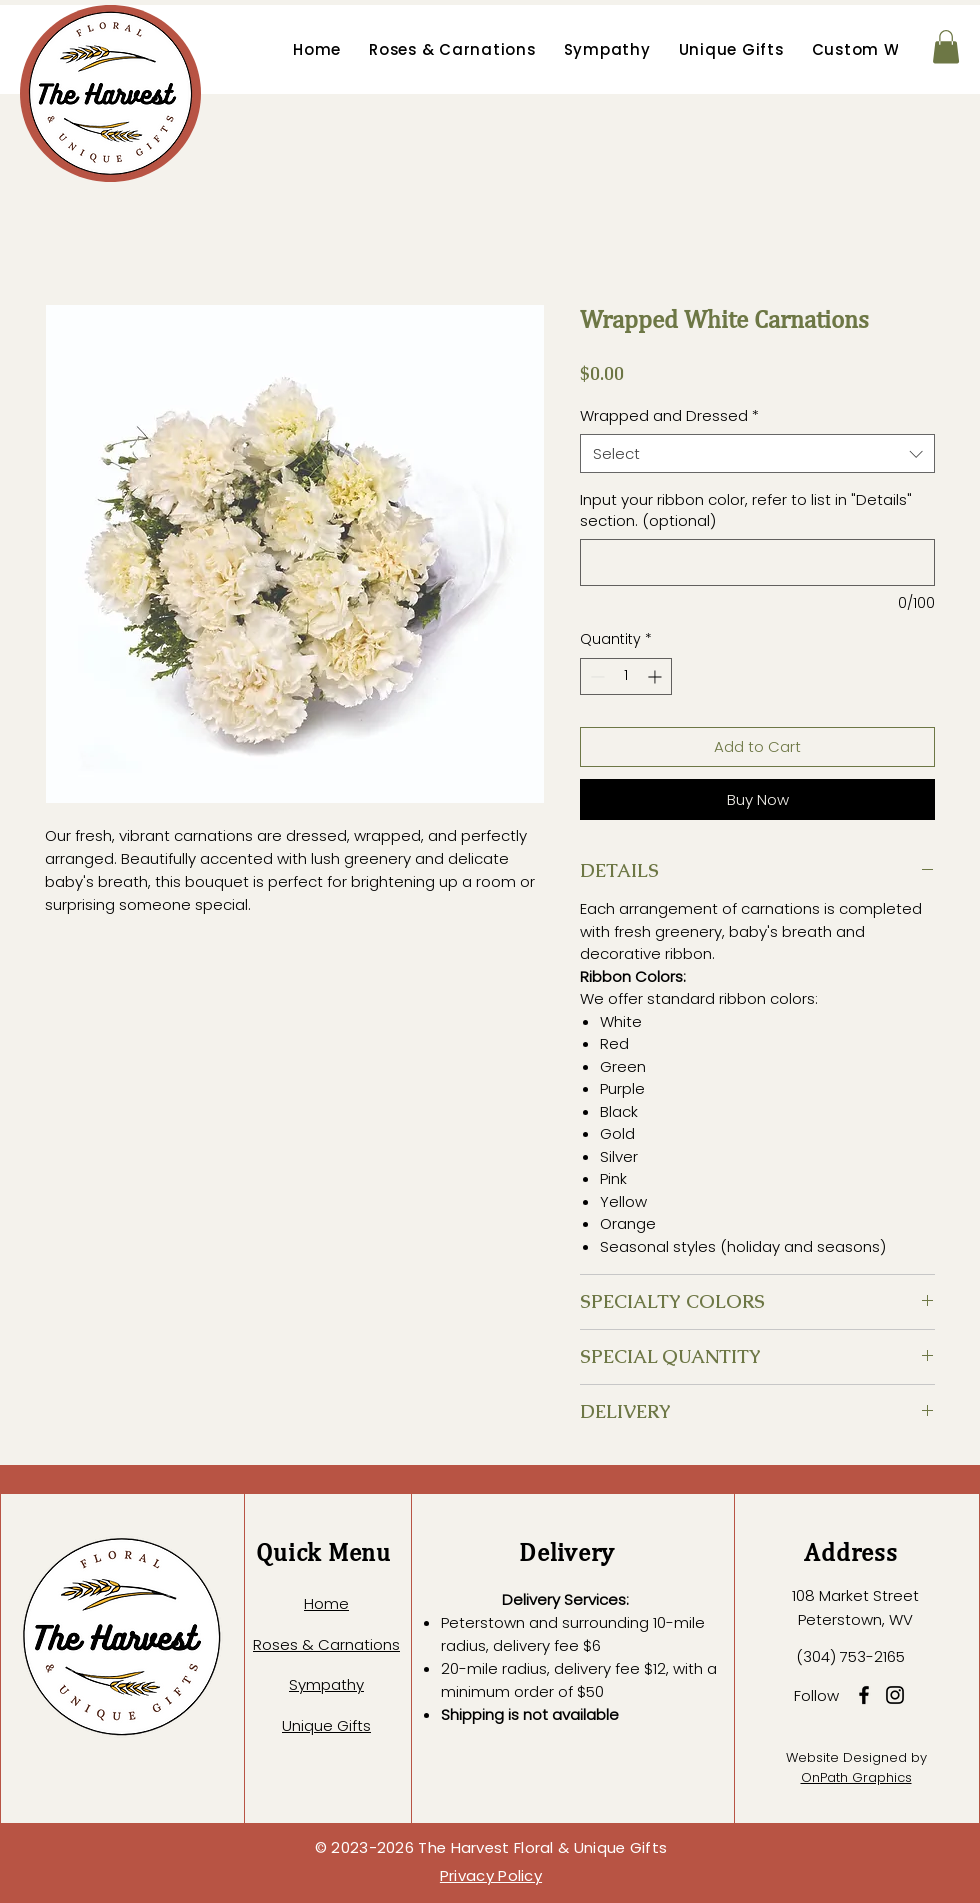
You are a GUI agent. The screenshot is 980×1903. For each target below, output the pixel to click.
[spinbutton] (626, 676)
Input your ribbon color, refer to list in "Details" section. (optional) (746, 510)
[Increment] (656, 676)
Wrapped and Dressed (669, 415)
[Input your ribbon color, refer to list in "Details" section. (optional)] (757, 562)
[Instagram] (895, 1695)
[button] (946, 46)
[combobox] (757, 453)
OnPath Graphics (856, 1777)
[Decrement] (595, 676)
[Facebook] (864, 1695)
